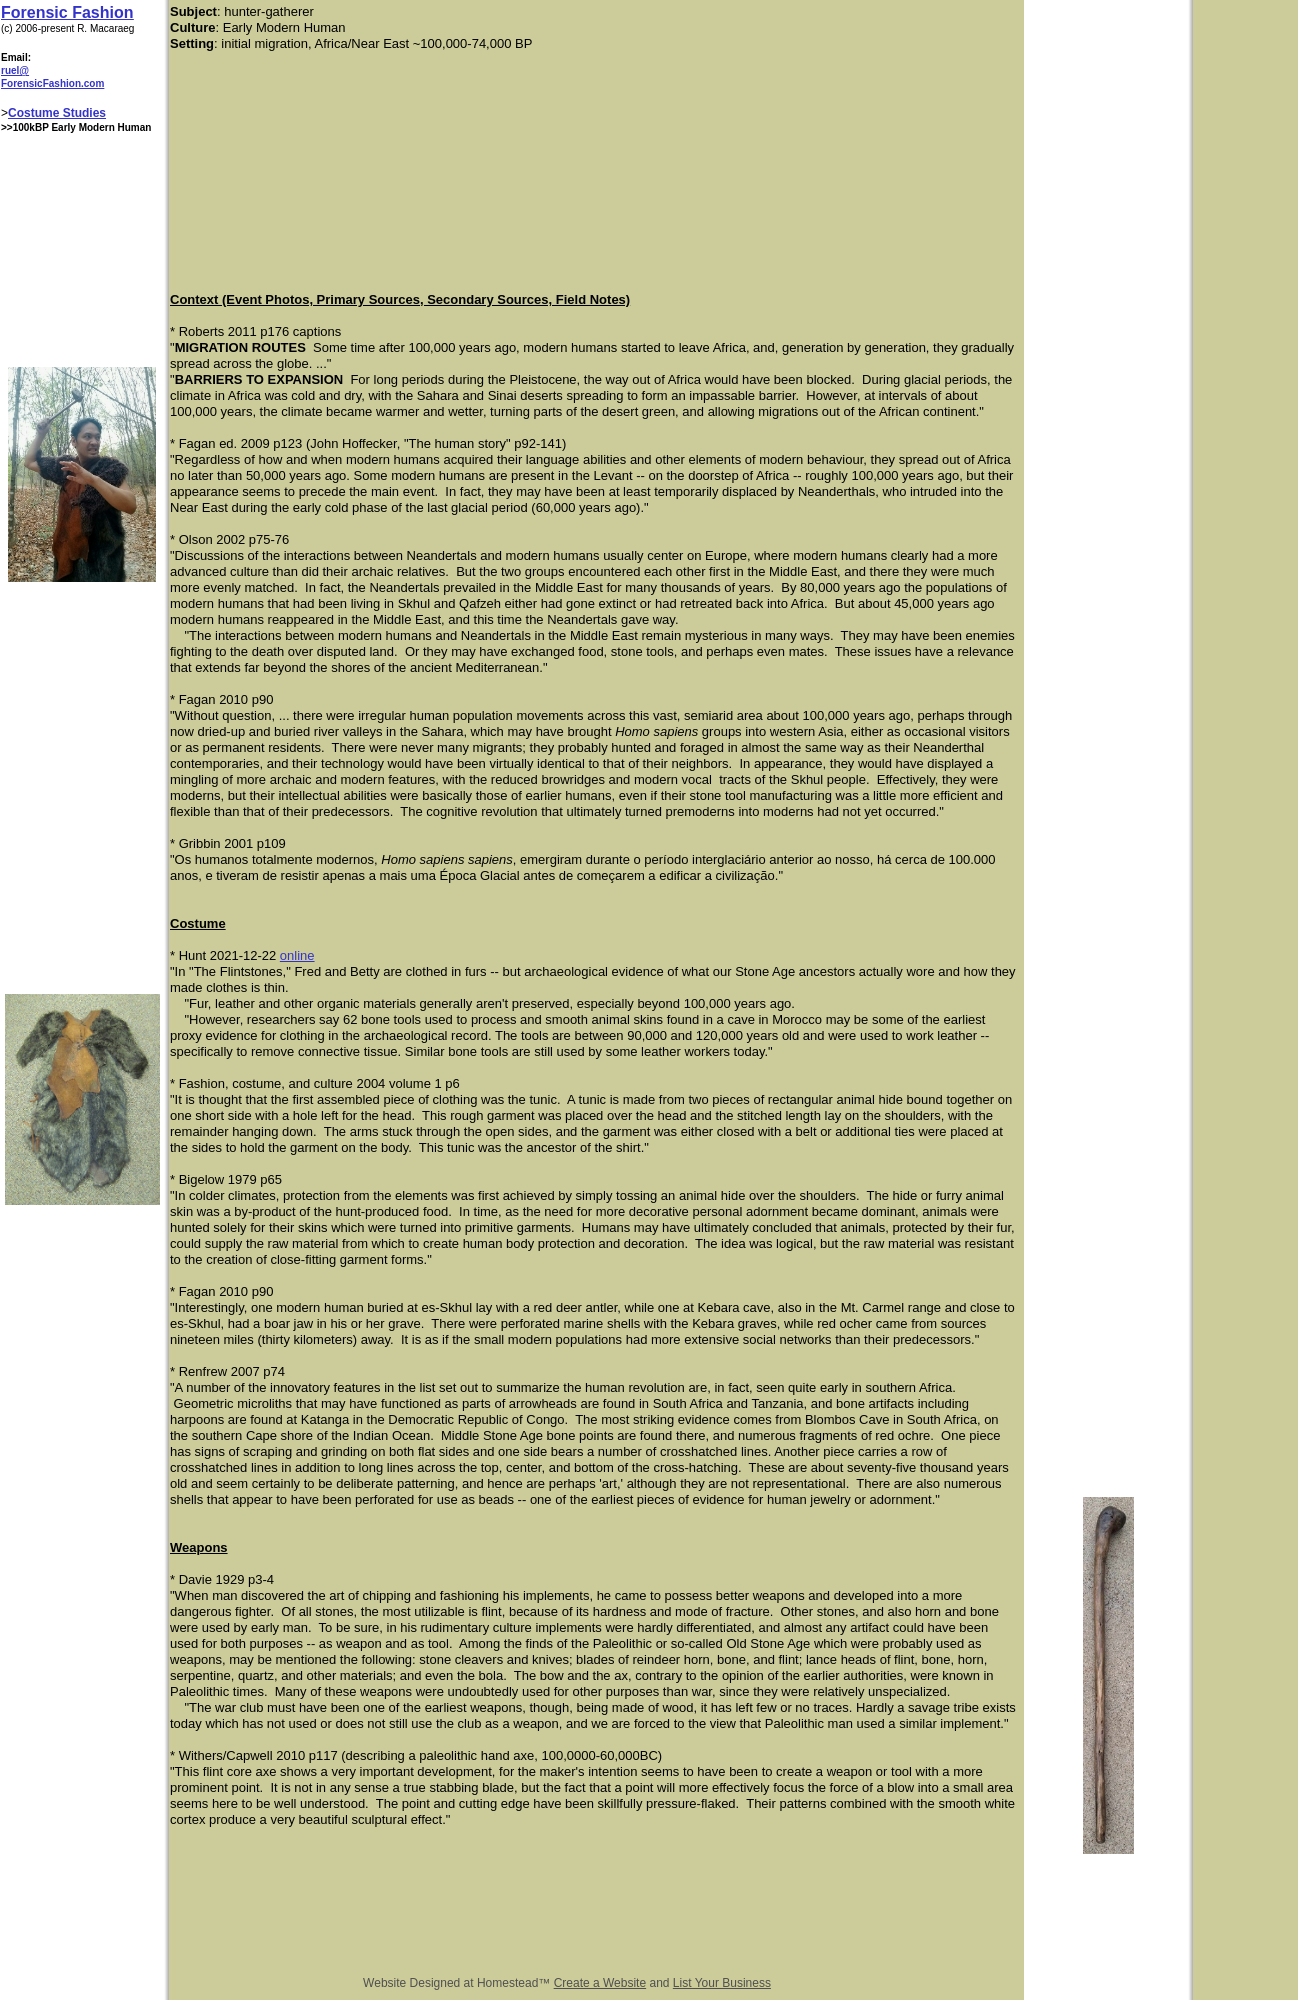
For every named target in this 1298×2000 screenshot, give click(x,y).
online (297, 955)
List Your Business (722, 1983)
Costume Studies (57, 113)
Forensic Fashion (67, 12)
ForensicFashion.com (52, 83)
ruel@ (15, 70)
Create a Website (600, 1983)
